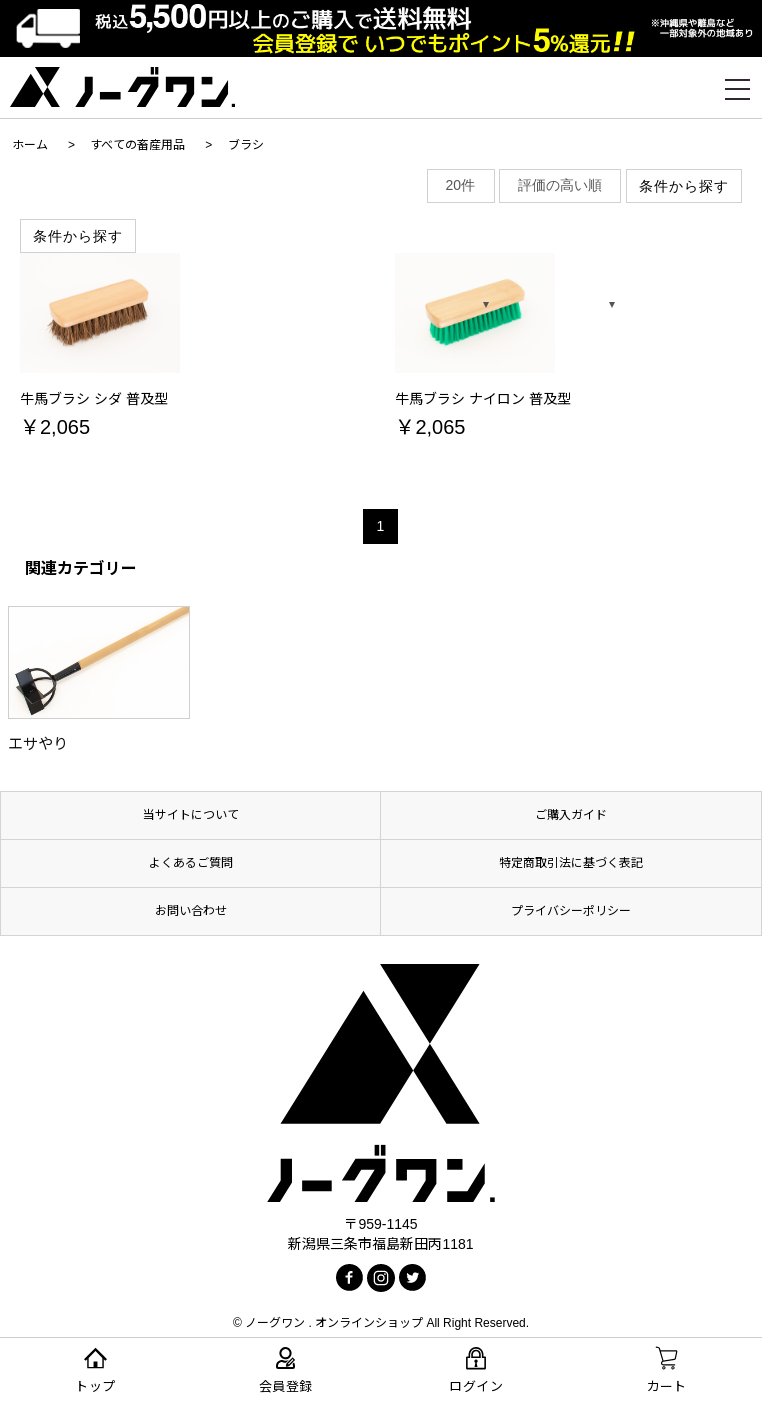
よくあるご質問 (191, 863)
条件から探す (78, 236)
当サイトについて (191, 815)
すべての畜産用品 (137, 145)
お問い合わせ (191, 911)
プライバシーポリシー (571, 911)
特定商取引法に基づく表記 (571, 863)
